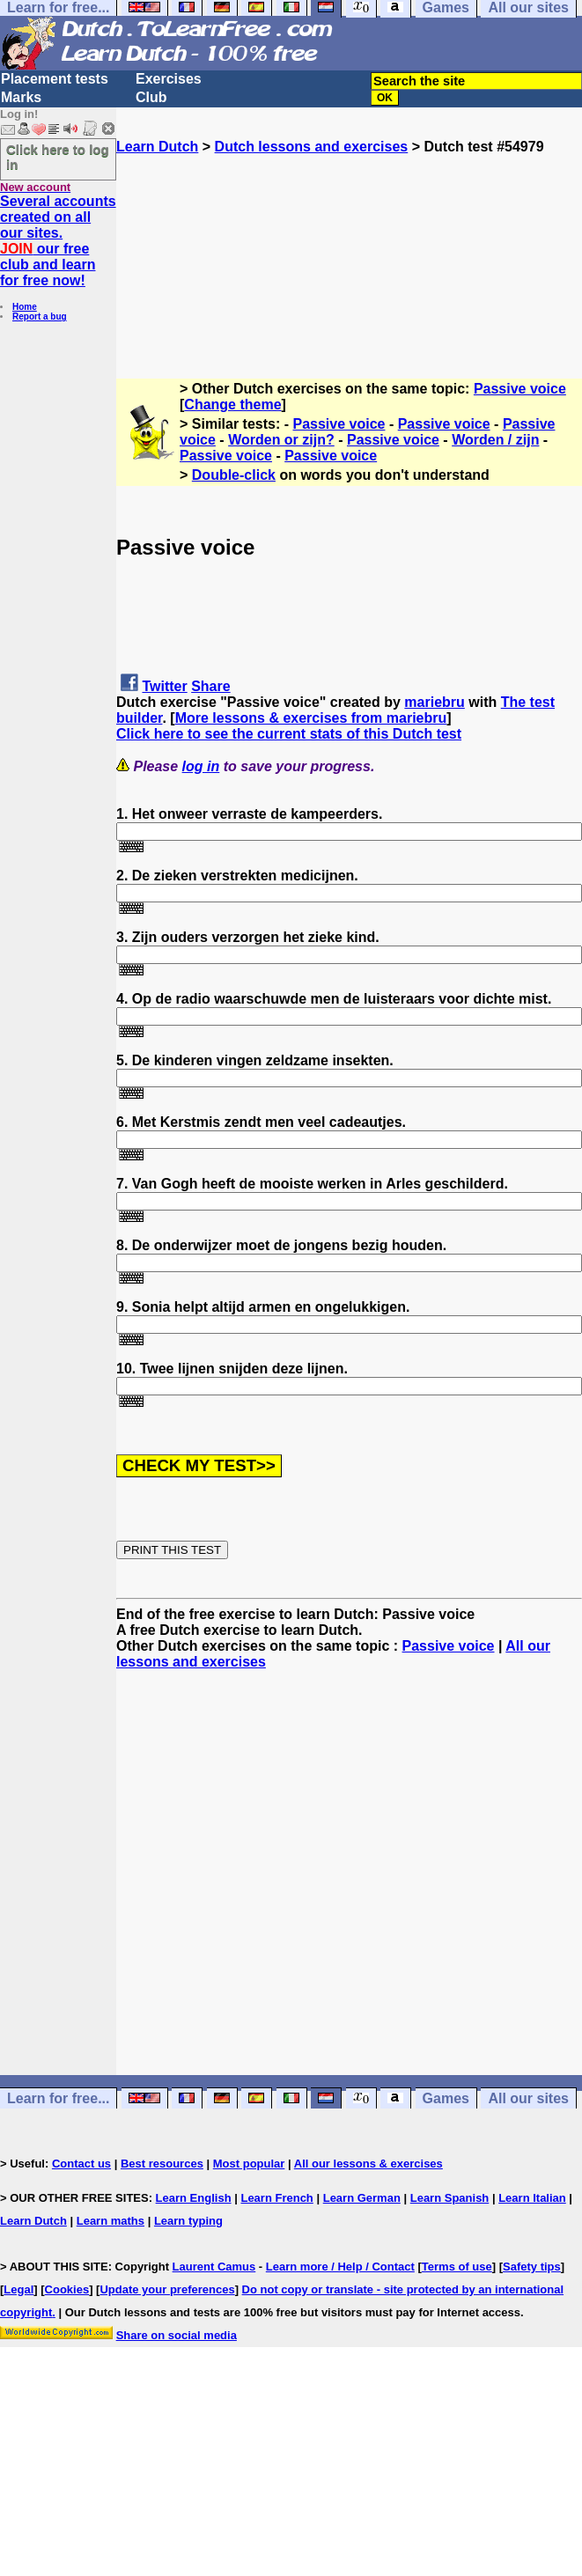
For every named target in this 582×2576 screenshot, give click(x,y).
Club (151, 97)
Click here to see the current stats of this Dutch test (288, 733)
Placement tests (54, 78)
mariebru (434, 702)
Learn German (362, 2197)
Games (446, 2098)
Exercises (169, 78)
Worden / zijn (495, 439)
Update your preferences (166, 2289)
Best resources (162, 2163)
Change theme (232, 404)
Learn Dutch (157, 146)
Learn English (194, 2197)
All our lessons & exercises (368, 2163)
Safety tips (532, 2266)
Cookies (67, 2289)
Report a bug (39, 316)
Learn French (276, 2197)
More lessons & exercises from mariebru (311, 717)
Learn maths (110, 2220)
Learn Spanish (450, 2197)
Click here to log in (57, 157)
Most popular (249, 2163)
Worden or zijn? (281, 439)
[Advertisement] (349, 243)
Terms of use (457, 2266)
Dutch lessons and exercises (312, 146)
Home (24, 307)
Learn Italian (532, 2197)
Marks (21, 97)
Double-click (234, 474)
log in (201, 766)
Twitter (164, 686)
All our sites (528, 2098)
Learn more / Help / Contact (340, 2266)
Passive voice (520, 388)
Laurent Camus (214, 2266)
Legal (18, 2289)
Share (210, 686)
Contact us (81, 2163)
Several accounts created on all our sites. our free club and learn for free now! (58, 241)
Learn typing (188, 2220)
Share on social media (176, 2335)
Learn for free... (58, 2098)
